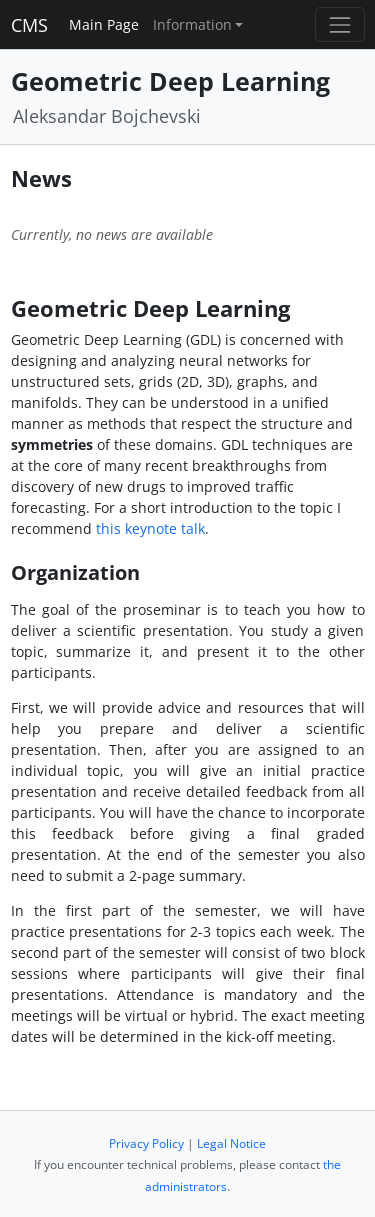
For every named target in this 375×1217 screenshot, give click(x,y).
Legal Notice (231, 1143)
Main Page (104, 24)
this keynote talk (150, 528)
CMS (29, 25)
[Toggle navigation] (339, 24)
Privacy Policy (146, 1143)
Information (192, 24)
